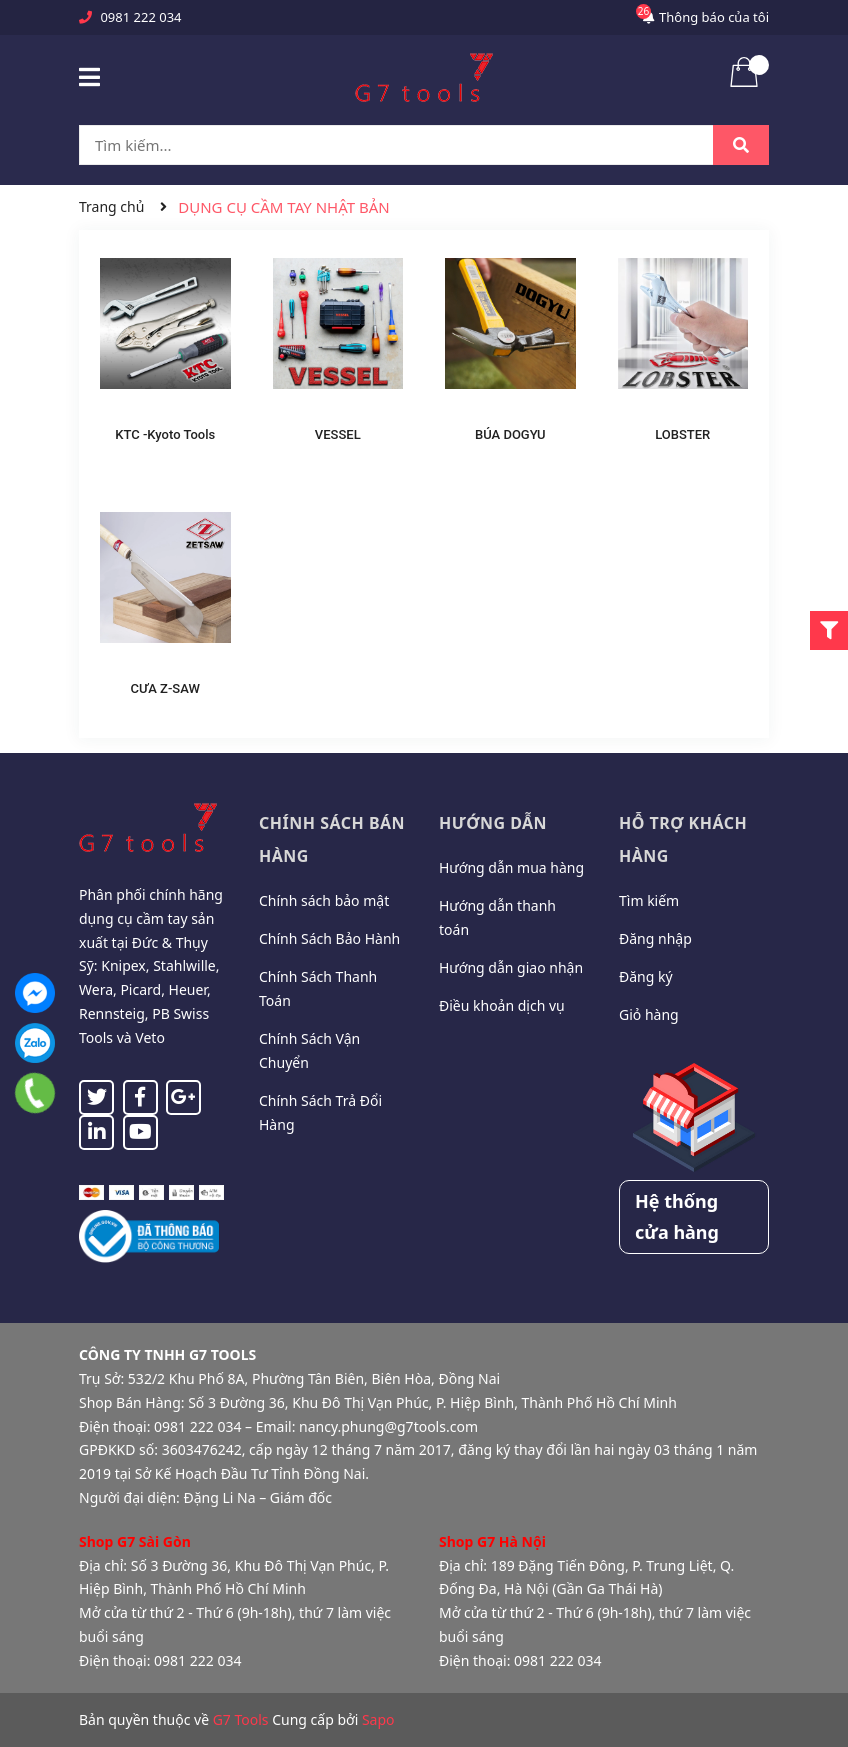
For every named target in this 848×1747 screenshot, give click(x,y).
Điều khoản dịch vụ (502, 1005)
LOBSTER (682, 434)
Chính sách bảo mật (324, 900)
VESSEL (338, 434)
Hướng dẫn (493, 823)
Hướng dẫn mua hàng (511, 867)
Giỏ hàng (649, 1014)
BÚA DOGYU (510, 434)
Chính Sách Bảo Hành (329, 938)
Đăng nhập (655, 938)
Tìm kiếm (649, 900)
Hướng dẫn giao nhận (511, 967)
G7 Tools (241, 1719)
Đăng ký (646, 976)
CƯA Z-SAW (165, 688)
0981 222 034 (140, 17)
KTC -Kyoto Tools (165, 434)
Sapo (378, 1719)
